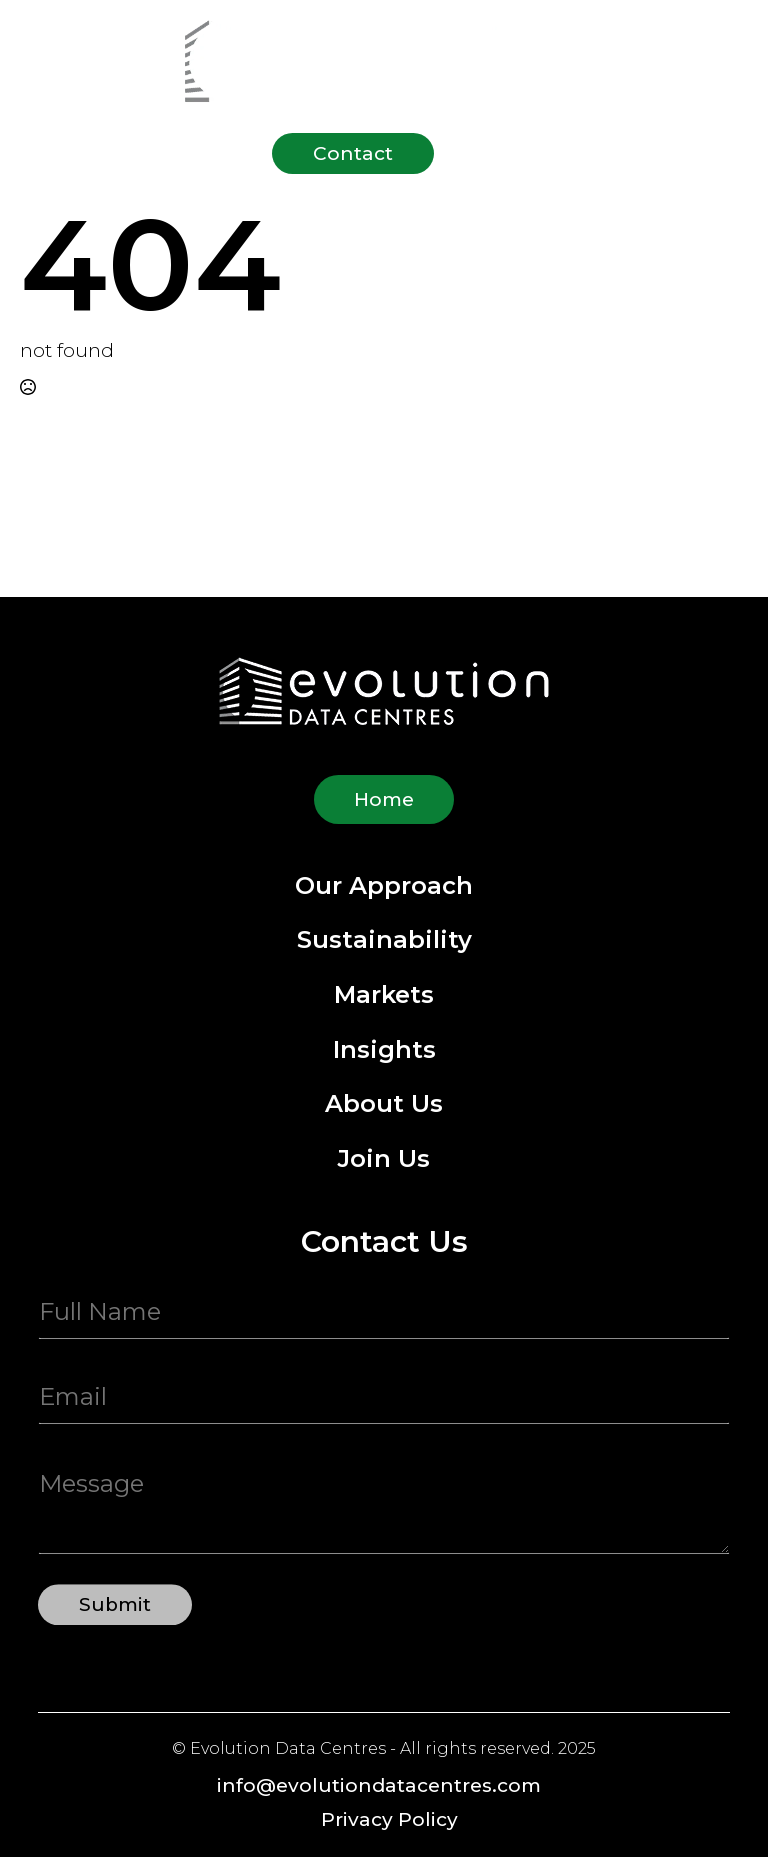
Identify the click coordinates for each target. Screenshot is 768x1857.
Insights (384, 1050)
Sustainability (384, 940)
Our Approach (384, 886)
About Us (384, 1104)
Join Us (384, 1159)
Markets (384, 995)
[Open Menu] (480, 154)
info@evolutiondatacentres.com (379, 1785)
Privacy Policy (389, 1819)
